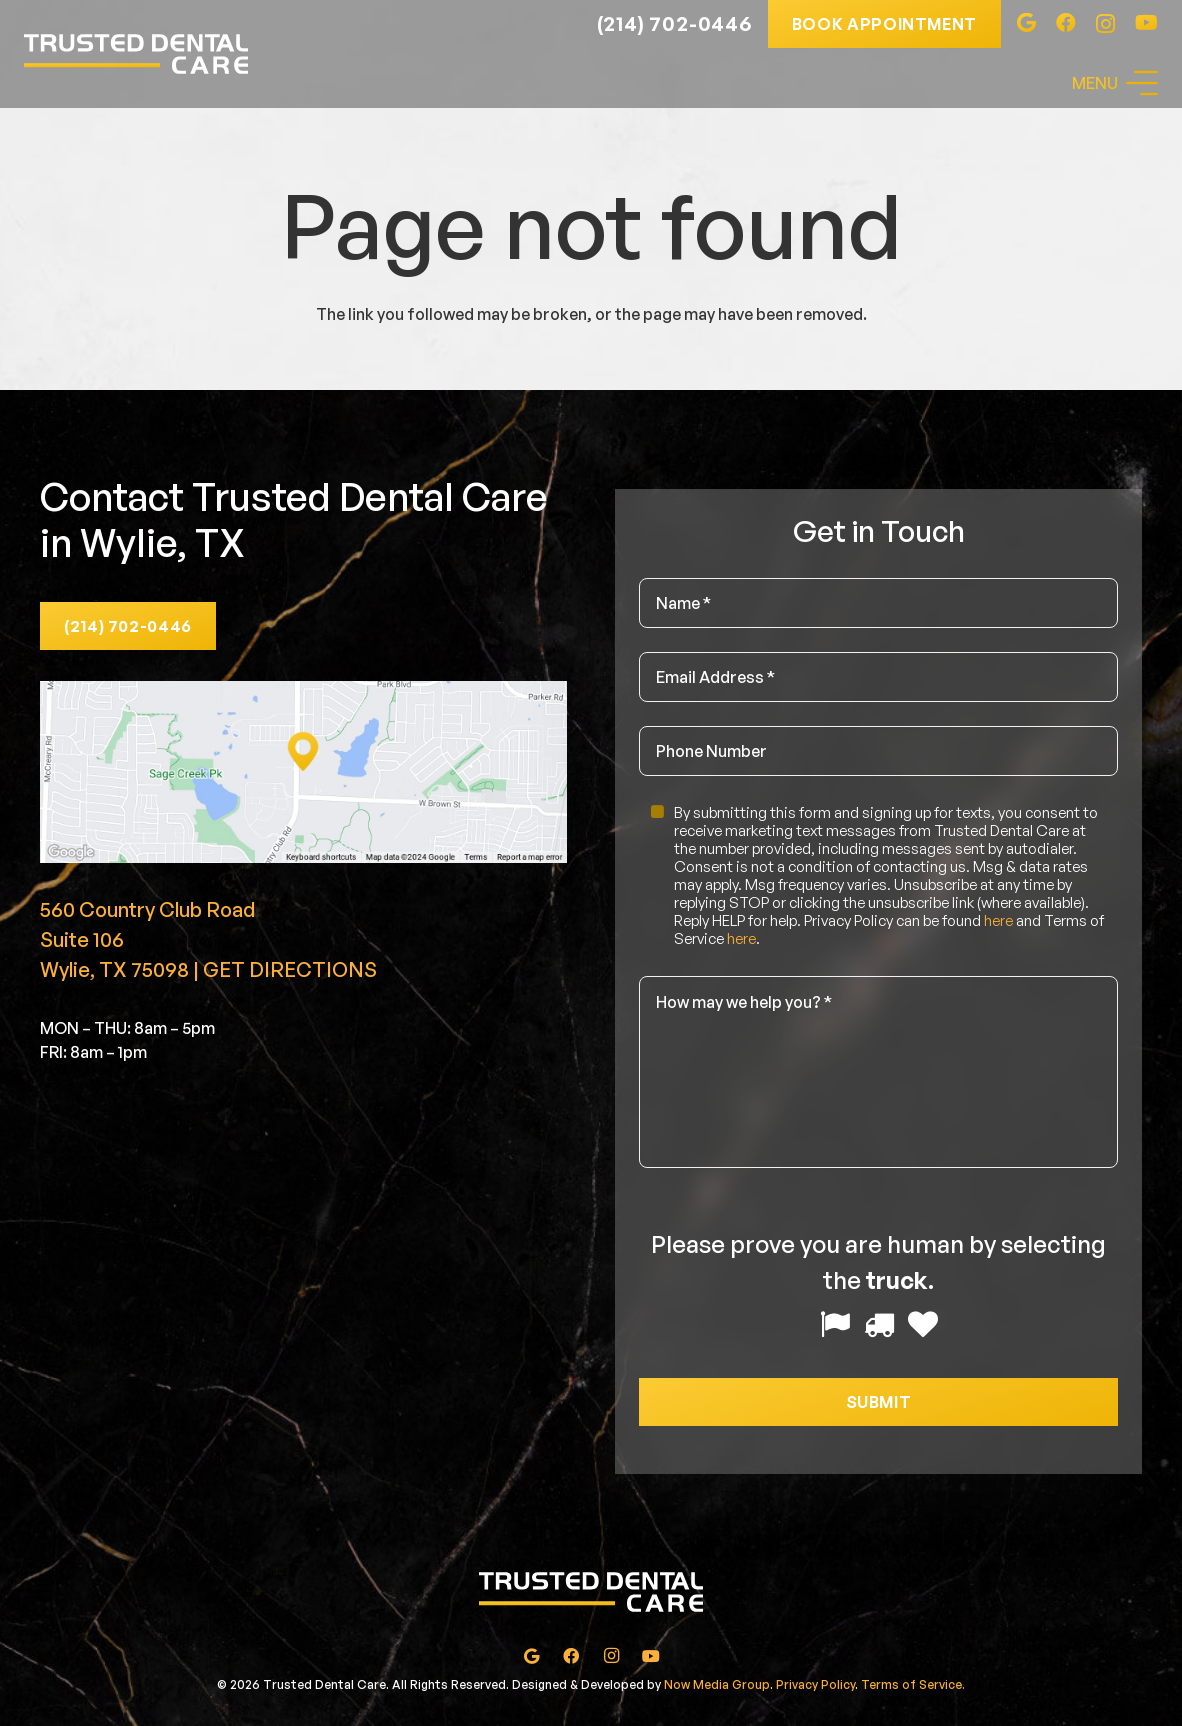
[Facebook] (1066, 23)
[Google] (1026, 23)
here (998, 920)
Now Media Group (717, 1684)
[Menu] (1115, 83)
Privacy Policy (815, 1684)
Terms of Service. (913, 1684)
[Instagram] (1105, 24)
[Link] (136, 54)
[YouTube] (1146, 23)
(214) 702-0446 (674, 23)
